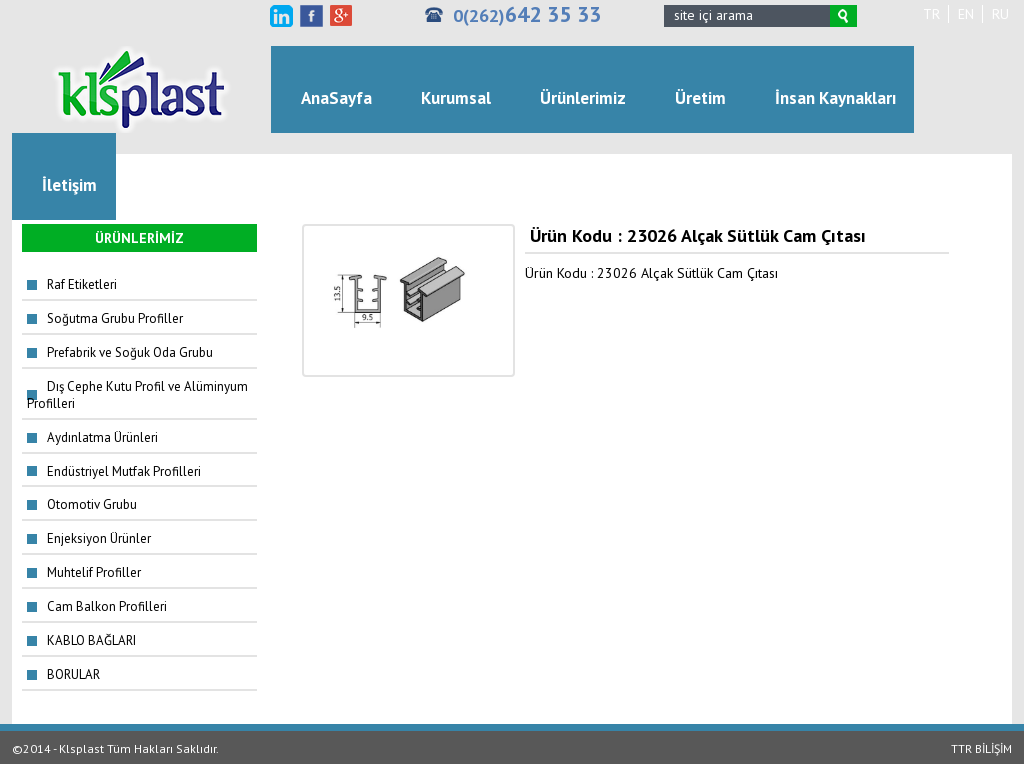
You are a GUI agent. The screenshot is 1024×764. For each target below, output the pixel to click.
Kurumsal (456, 98)
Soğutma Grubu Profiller (115, 318)
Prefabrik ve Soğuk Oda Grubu (130, 352)
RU (1000, 14)
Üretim (700, 98)
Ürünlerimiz (583, 98)
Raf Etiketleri (82, 284)
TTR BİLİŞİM (981, 748)
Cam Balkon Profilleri (107, 606)
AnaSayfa (336, 98)
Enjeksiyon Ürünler (99, 538)
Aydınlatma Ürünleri (102, 437)
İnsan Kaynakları (835, 98)
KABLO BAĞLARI (91, 640)
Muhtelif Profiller (94, 572)
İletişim (69, 185)
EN (966, 14)
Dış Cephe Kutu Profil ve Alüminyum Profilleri (137, 395)
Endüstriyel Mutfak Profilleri (124, 471)
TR (931, 14)
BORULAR (73, 674)
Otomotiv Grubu (92, 504)
